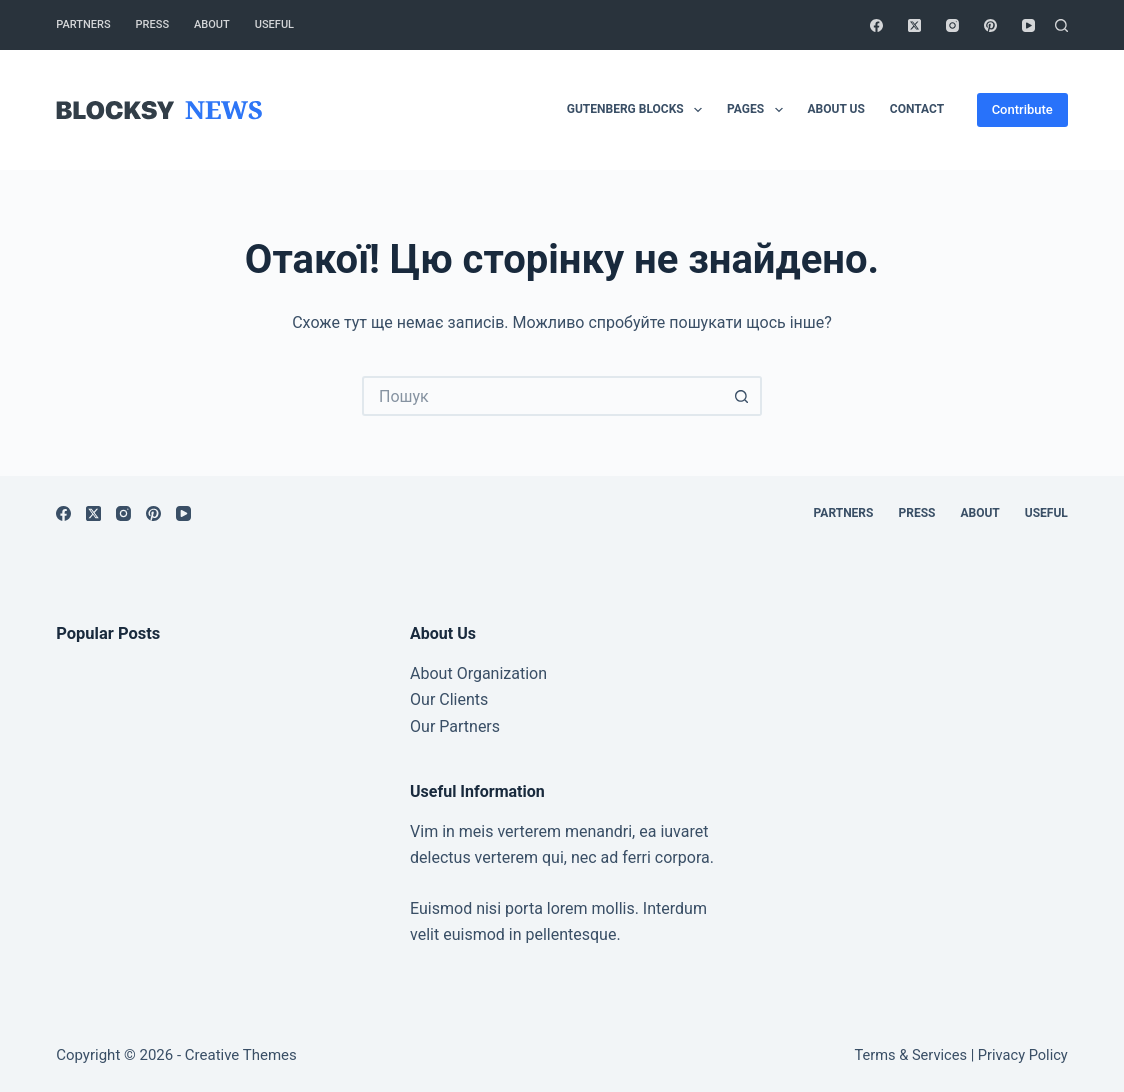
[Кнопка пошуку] (742, 396)
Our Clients (449, 699)
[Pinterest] (990, 25)
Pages (758, 110)
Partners (83, 24)
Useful (274, 24)
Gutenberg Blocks (638, 110)
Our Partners (455, 726)
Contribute (1022, 109)
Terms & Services (911, 1055)
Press (152, 24)
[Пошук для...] (542, 396)
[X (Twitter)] (914, 25)
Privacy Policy (1023, 1055)
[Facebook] (876, 25)
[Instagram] (952, 25)
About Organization (478, 673)
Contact (917, 109)
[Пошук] (1061, 25)
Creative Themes (241, 1055)
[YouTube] (1028, 25)
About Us (836, 109)
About (212, 24)
